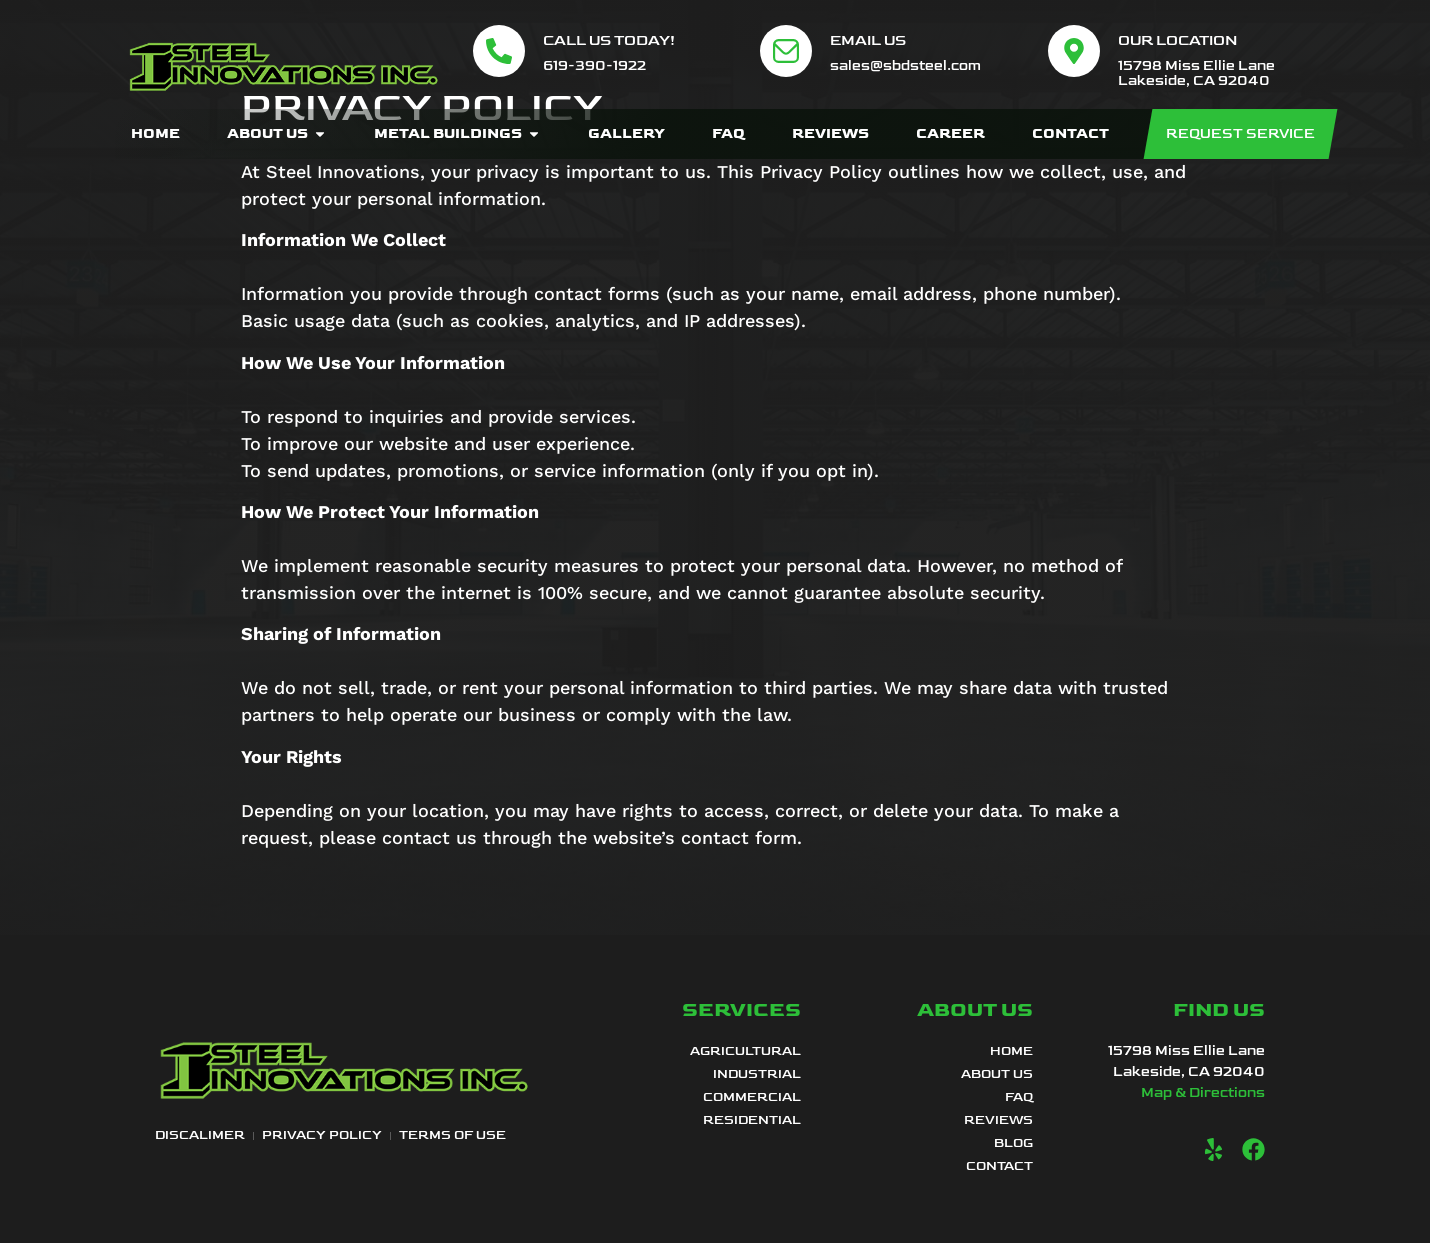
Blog (1013, 1143)
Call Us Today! (609, 40)
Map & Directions (1203, 1092)
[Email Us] (786, 51)
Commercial (752, 1097)
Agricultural (745, 1051)
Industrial (757, 1074)
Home (1011, 1051)
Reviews (998, 1120)
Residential (752, 1120)
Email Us (868, 40)
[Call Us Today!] (499, 51)
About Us (997, 1074)
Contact (999, 1166)
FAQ (1019, 1097)
